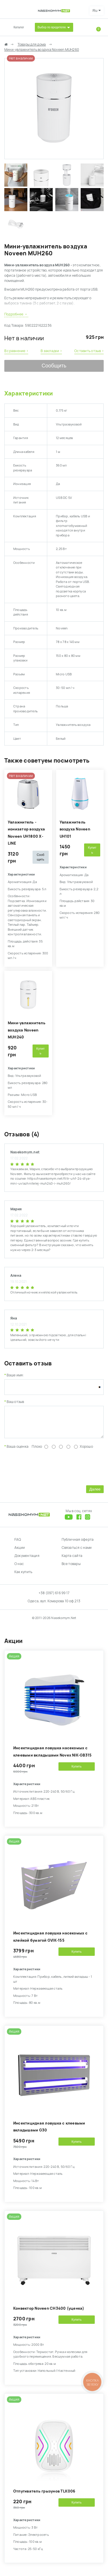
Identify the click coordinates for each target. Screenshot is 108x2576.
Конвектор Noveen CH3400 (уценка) (48, 2312)
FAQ (17, 1544)
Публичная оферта (78, 1544)
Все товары (71, 1568)
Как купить (23, 1576)
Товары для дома (32, 44)
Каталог (19, 27)
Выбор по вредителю (52, 27)
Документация (26, 1560)
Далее (95, 1493)
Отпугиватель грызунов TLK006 (44, 2495)
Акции (19, 1552)
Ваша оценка (18, 1451)
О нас (19, 1568)
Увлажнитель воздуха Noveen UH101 (75, 829)
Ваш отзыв (15, 1401)
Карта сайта (72, 1560)
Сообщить (54, 366)
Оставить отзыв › (89, 351)
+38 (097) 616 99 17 (54, 1597)
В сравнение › (16, 351)
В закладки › (51, 351)
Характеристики (28, 393)
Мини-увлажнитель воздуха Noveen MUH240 (27, 1030)
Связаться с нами (77, 1552)
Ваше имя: (15, 1375)
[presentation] (48, 1470)
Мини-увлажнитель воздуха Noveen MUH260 (41, 49)
